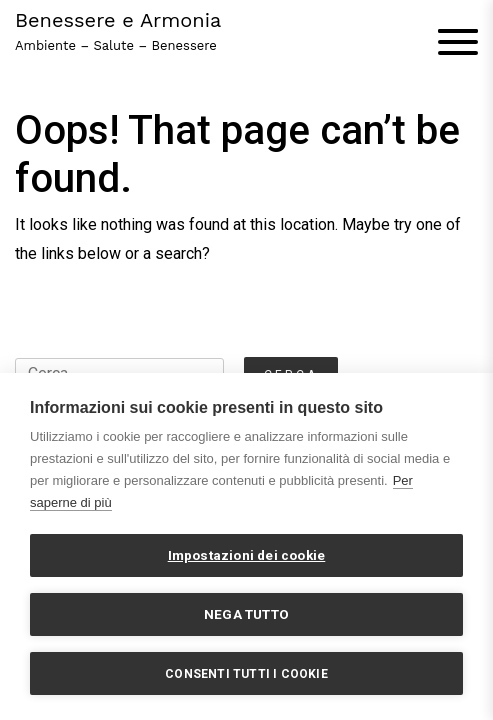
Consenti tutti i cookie (246, 674)
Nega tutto (246, 614)
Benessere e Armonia (118, 20)
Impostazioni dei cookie (247, 555)
